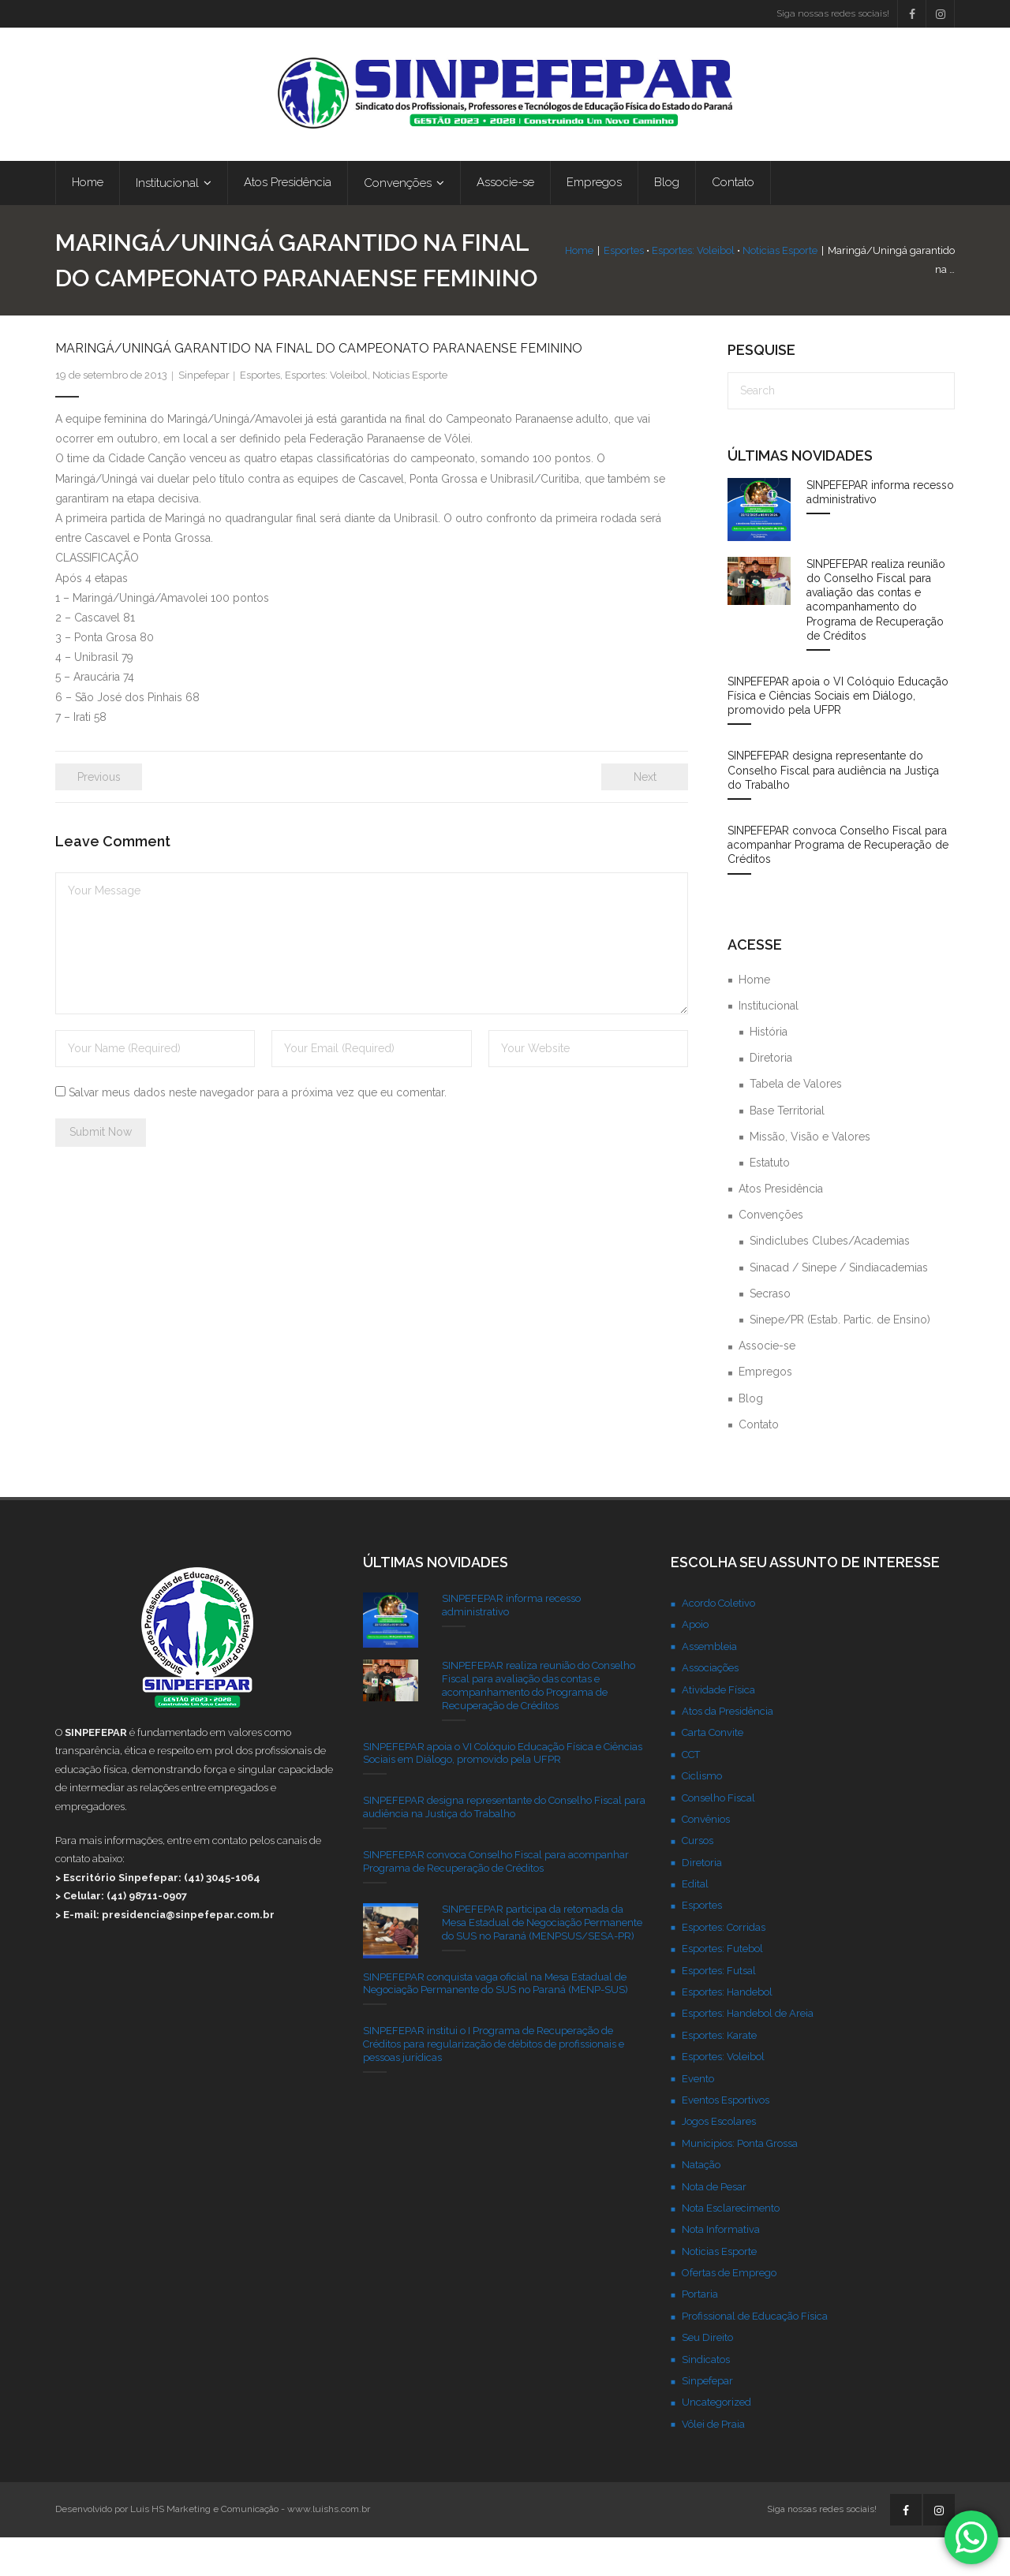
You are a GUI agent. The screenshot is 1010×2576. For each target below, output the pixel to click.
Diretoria (771, 1096)
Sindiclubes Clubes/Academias (830, 1279)
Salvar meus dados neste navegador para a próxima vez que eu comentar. (258, 1131)
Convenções (771, 1253)
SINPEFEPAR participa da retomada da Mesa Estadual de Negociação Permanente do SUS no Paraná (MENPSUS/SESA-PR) (542, 1961)
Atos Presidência (781, 1227)
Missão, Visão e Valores (810, 1175)
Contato (759, 1463)
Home (557, 280)
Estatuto (770, 1201)
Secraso (770, 1332)
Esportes (602, 280)
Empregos (765, 1410)
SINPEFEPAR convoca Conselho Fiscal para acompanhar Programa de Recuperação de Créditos (838, 883)
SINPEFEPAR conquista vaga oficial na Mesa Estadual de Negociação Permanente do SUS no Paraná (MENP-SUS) (495, 2022)
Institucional (769, 1044)
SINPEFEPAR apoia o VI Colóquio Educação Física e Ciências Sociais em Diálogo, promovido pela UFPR (838, 734)
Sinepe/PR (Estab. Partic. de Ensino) (840, 1358)
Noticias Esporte (757, 280)
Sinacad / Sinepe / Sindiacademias (839, 1306)
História (768, 1070)
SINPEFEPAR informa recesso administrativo (880, 530)
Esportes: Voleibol (671, 280)
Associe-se (767, 1384)
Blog (751, 1437)
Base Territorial (787, 1149)
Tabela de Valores (796, 1122)
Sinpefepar (204, 414)
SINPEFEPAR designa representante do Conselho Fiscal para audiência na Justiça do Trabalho (833, 808)
